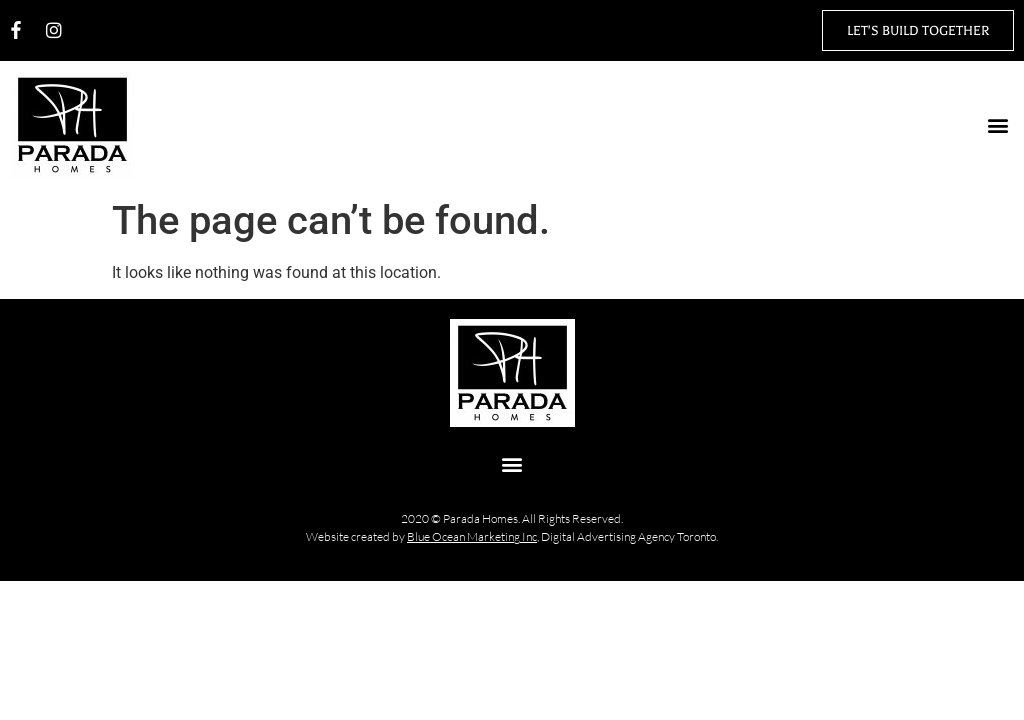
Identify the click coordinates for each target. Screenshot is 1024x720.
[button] (997, 125)
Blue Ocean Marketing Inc (472, 536)
